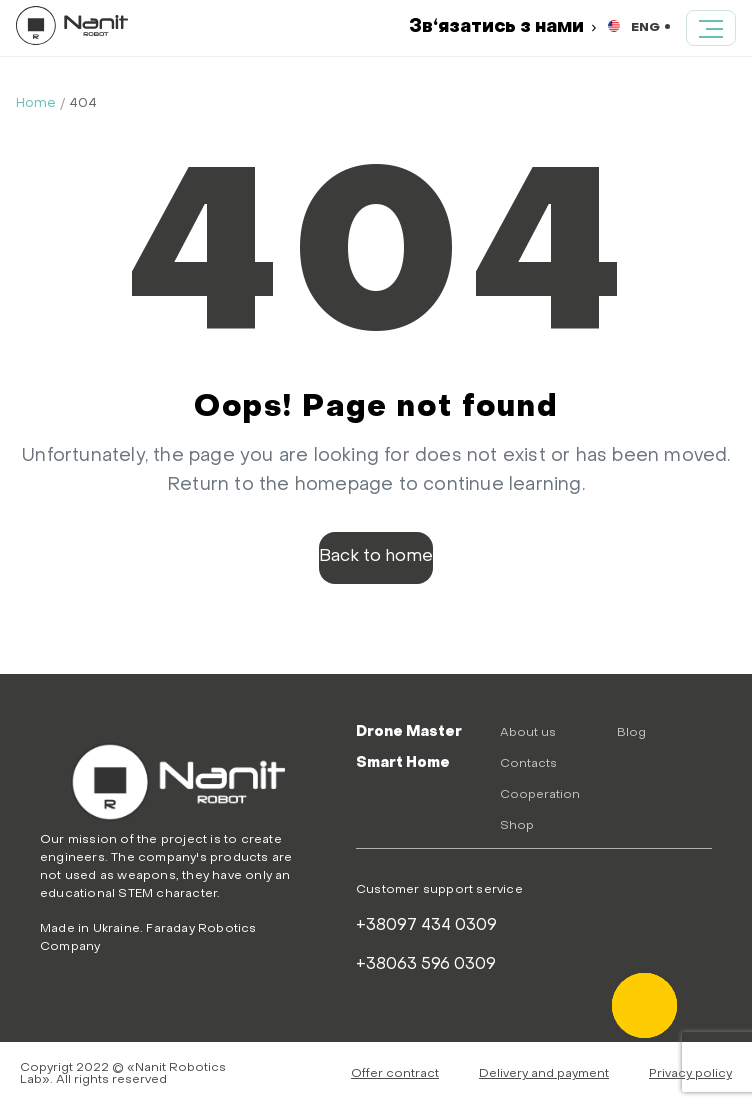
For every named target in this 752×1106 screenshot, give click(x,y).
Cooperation (540, 795)
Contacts (528, 764)
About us (528, 733)
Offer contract (395, 1074)
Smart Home (403, 763)
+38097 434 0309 (426, 926)
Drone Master (409, 732)
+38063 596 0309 (426, 965)
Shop (517, 826)
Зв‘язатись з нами (502, 27)
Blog (631, 733)
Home (36, 103)
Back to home (376, 557)
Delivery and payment (544, 1074)
